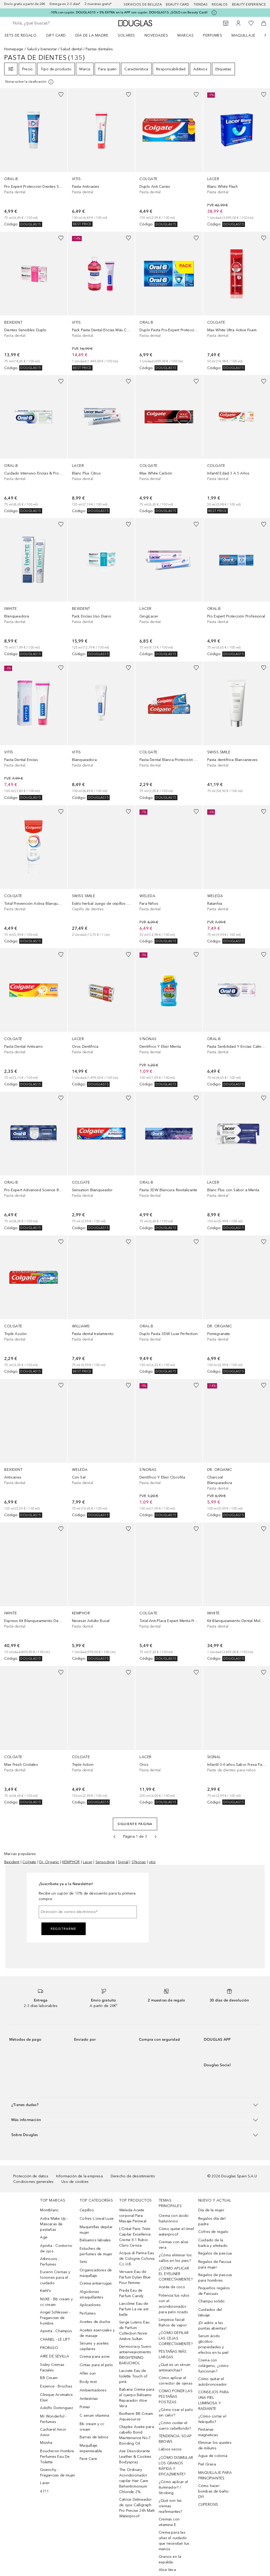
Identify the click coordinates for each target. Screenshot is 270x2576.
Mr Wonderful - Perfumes (53, 2419)
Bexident (12, 1862)
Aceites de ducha (95, 2322)
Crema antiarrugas (96, 2283)
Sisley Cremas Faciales (52, 2367)
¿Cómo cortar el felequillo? (212, 2419)
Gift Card (56, 35)
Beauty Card (177, 4)
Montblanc (49, 2210)
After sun (88, 2373)
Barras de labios (94, 2437)
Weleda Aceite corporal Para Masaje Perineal (132, 2215)
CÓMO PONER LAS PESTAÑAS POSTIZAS (175, 2396)
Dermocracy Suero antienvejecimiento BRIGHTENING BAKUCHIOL (135, 2354)
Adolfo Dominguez (56, 2408)
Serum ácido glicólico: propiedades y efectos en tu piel (213, 2344)
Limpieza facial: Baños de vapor (173, 2322)
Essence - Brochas (56, 2386)
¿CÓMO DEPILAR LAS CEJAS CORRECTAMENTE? (175, 2338)
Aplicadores (90, 2305)
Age (43, 2237)
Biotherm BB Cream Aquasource (136, 2416)
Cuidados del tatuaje (210, 2312)
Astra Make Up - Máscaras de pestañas (54, 2224)
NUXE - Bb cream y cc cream (56, 2302)
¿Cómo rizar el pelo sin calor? (176, 2412)
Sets (83, 2261)
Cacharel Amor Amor (53, 2432)
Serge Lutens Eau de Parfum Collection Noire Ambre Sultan (134, 2330)
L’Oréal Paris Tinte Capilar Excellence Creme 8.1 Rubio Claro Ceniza (135, 2237)
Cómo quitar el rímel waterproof (176, 2232)
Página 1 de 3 (135, 1836)
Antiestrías (89, 2398)
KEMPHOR (71, 1862)
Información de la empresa (79, 2176)
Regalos (220, 4)
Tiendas (201, 4)
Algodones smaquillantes (91, 2295)
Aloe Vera (167, 2570)
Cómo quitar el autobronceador (212, 2382)
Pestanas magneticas (208, 2432)
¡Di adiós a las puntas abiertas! (212, 2326)
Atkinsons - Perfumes (49, 2262)
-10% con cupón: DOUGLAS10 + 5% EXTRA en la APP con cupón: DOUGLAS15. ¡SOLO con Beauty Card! (129, 12)
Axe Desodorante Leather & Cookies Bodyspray (135, 2456)
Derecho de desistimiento (133, 2176)
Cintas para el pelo (96, 2365)
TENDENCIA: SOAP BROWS (175, 2439)
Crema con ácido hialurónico (174, 2218)
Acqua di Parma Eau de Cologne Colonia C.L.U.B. (137, 2258)
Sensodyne (105, 1862)
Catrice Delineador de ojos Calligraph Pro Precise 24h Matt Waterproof (137, 2507)
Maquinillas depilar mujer (96, 2230)
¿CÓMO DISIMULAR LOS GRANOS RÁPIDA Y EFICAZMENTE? (176, 2465)
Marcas (185, 35)
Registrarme (63, 1929)
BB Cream (48, 2378)
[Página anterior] (114, 1836)
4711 (44, 2491)
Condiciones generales (33, 2181)
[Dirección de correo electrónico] (88, 1912)
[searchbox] (50, 23)
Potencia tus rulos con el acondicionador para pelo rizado (174, 2303)
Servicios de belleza (143, 4)
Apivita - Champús (56, 2331)
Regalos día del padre (211, 2221)
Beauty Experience (249, 4)
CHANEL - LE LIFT (55, 2339)
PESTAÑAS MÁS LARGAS (172, 2354)
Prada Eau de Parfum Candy (131, 2293)
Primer (85, 2407)
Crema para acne (95, 2356)
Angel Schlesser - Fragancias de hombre (55, 2318)
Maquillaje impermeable (91, 2448)
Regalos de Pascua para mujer (214, 2264)
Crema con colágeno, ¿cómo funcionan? (213, 2366)
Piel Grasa (207, 2464)
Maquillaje (243, 35)
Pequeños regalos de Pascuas (214, 2291)
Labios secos (170, 2449)
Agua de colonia (212, 2456)
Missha (46, 2442)
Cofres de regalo (213, 2231)
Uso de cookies (75, 2181)
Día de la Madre (92, 35)
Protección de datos (30, 2176)
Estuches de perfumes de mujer (96, 2251)
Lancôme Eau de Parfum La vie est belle (133, 2309)
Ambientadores (93, 2390)
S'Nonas (139, 1862)
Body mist (88, 2382)
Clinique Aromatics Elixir (56, 2397)
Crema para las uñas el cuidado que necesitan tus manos (174, 2540)
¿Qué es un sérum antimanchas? (174, 2367)
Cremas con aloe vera (173, 2245)
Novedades (156, 35)
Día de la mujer (211, 2210)
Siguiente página (135, 1824)
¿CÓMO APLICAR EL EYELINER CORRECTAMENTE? (175, 2274)
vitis (152, 1862)
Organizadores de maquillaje (96, 2273)
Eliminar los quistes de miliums (215, 2445)
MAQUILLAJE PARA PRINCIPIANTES (215, 2475)
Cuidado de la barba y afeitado (213, 2243)
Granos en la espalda (170, 2559)
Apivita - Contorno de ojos (56, 2248)
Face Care (88, 2458)
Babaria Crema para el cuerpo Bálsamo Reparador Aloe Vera (137, 2397)
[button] (135, 2104)
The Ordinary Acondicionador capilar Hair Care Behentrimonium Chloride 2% (133, 2481)
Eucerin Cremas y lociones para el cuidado (55, 2277)
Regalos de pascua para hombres (215, 2278)
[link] (33, 157)
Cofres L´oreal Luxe (97, 2218)
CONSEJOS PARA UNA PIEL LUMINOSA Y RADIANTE (213, 2400)
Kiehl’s (45, 2290)
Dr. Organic (49, 1862)
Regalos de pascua (215, 2253)
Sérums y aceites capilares (94, 2346)
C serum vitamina (94, 2415)
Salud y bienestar (42, 49)
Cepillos (87, 2210)
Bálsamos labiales (95, 2240)
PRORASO (49, 2348)
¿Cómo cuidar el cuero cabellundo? (175, 2426)
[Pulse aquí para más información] (214, 12)
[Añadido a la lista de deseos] (61, 94)
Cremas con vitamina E (169, 2522)
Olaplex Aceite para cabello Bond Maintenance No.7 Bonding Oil (136, 2435)
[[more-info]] (29, 82)
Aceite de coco (172, 2287)
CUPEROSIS (208, 2504)
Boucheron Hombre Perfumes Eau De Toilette (57, 2456)
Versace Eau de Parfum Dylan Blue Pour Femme (135, 2277)
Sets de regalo (20, 35)
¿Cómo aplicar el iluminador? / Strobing (173, 2487)
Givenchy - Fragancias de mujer (57, 2473)
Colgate (29, 1862)
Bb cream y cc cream (92, 2427)
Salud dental (71, 49)
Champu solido (211, 2301)
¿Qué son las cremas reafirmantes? (170, 2506)
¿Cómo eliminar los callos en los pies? (175, 2258)
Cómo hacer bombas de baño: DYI (213, 2491)
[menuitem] (23, 35)
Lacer (87, 1862)
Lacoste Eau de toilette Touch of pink (133, 2376)
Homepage (13, 49)
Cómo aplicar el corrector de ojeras (175, 2381)
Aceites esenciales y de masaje (97, 2333)
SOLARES (126, 35)
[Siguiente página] (155, 1836)
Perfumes (212, 35)
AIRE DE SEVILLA (54, 2356)
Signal (123, 1862)
